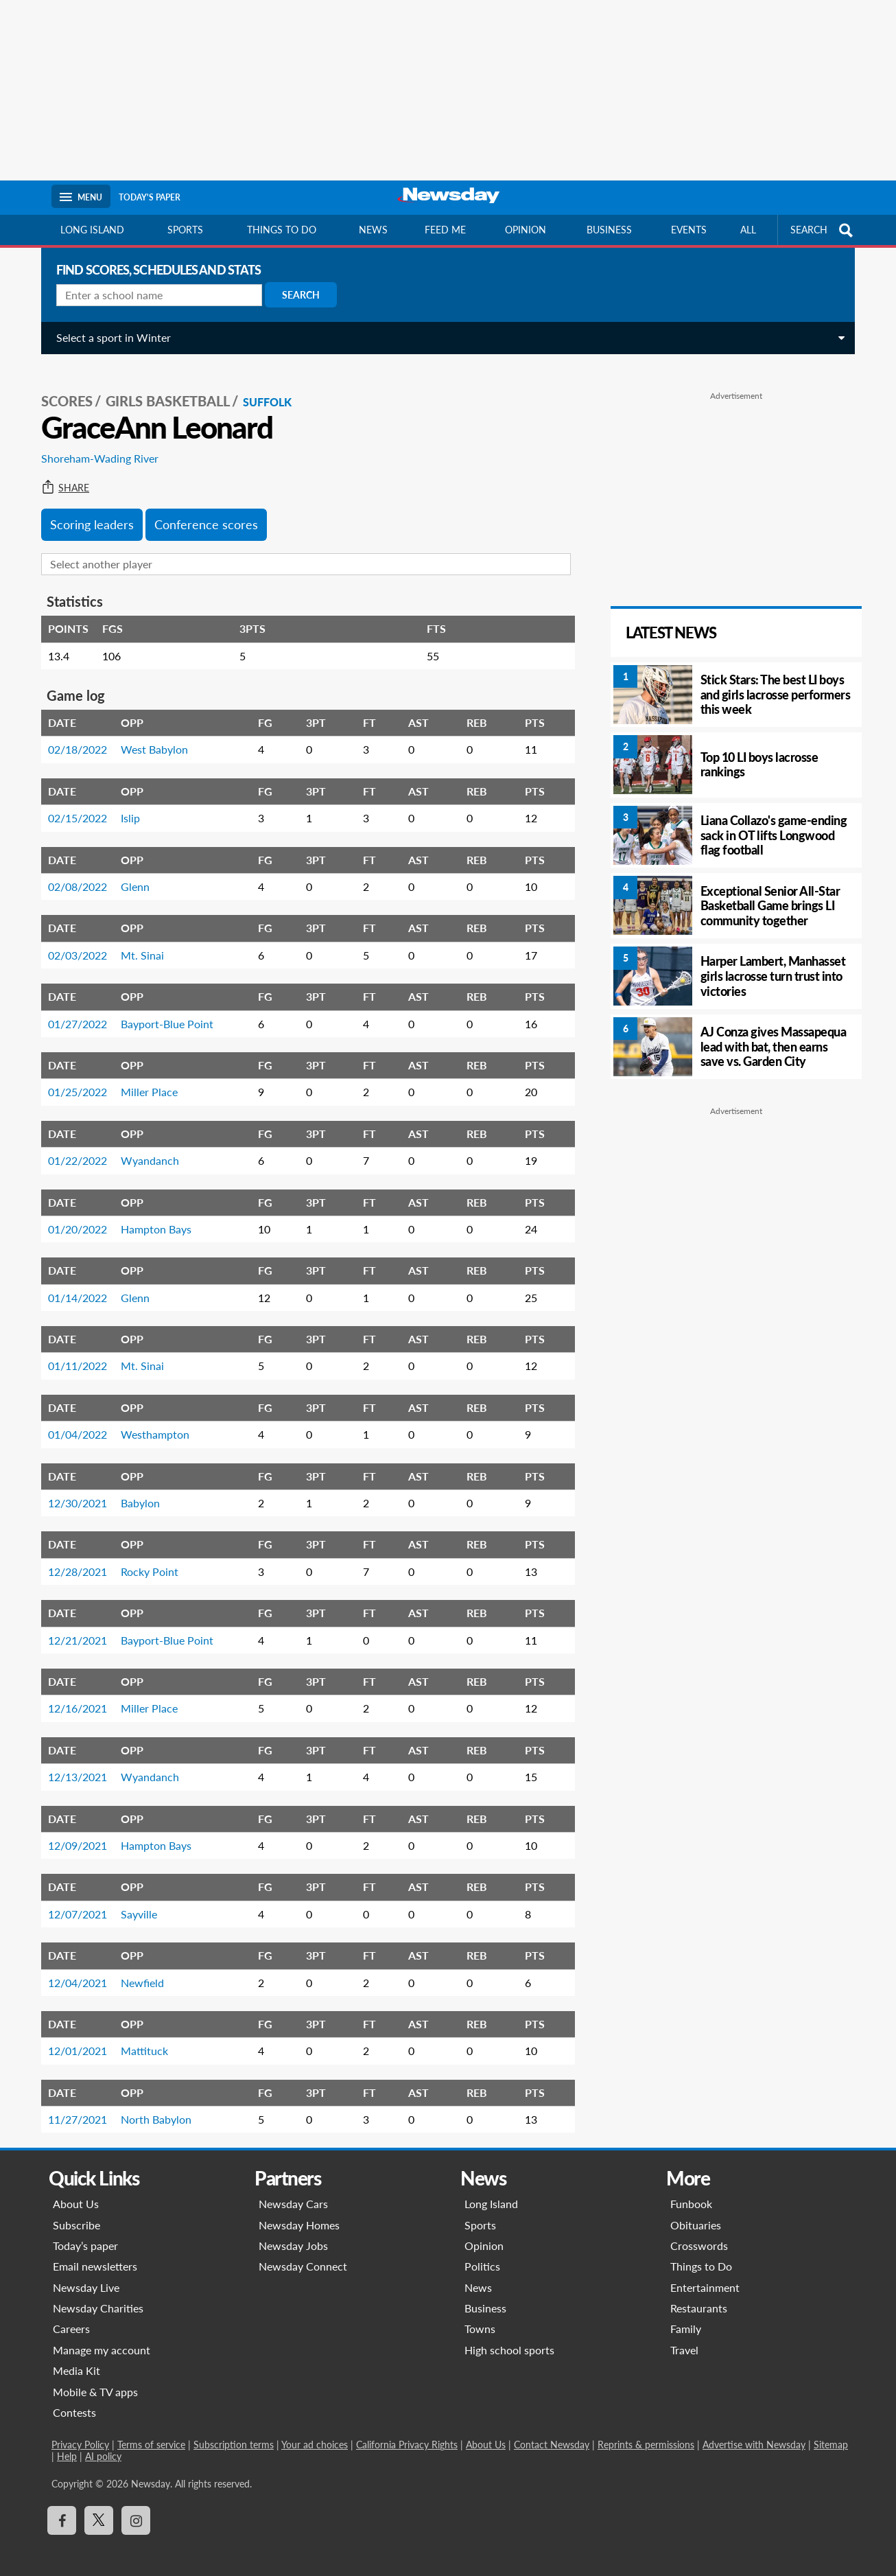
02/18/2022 (72, 740)
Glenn (130, 876)
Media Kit (76, 2360)
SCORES (62, 392)
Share (60, 478)
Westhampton (150, 1424)
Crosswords (699, 2235)
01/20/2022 (72, 1219)
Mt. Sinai (137, 945)
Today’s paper (85, 2235)
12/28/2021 (72, 1561)
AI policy (103, 2446)
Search (296, 295)
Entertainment (705, 2277)
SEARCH (823, 230)
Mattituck (139, 2040)
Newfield (137, 1973)
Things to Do (701, 2256)
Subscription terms (233, 2435)
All (748, 229)
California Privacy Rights (407, 2435)
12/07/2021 (72, 1904)
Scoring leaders (87, 514)
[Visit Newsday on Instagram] (135, 2510)
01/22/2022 (72, 1150)
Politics (482, 2256)
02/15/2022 (72, 808)
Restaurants (698, 2298)
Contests (74, 2402)
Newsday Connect (303, 2256)
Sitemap (831, 2435)
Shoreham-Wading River (95, 449)
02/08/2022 (72, 876)
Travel (684, 2340)
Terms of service (151, 2435)
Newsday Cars (293, 2194)
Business (609, 229)
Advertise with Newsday (754, 2435)
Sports (185, 229)
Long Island (92, 229)
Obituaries (695, 2215)
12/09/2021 (72, 1835)
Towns (479, 2319)
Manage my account (101, 2340)
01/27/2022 (72, 1014)
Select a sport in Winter (108, 337)
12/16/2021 (72, 1699)
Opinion (525, 229)
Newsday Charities (98, 2298)
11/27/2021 (72, 2109)
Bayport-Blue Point (162, 1014)
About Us (76, 2194)
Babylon (135, 1493)
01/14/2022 (72, 1288)
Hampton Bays (151, 1219)
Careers (71, 2319)
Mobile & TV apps (95, 2382)
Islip (125, 808)
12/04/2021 (72, 1973)
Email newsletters (95, 2256)
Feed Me (445, 229)
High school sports (509, 2340)
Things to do (281, 229)
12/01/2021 (72, 2040)
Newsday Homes (299, 2215)
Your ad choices (314, 2435)
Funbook (691, 2194)
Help (67, 2446)
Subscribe (76, 2215)
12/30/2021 (72, 1493)
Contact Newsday (551, 2435)
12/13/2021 (72, 1767)
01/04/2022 (72, 1424)
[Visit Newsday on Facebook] (61, 2510)
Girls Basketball (163, 392)
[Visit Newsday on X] (98, 2510)
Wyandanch (145, 1150)
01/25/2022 (72, 1082)
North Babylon (151, 2109)
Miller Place (144, 1082)
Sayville (134, 1904)
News (373, 229)
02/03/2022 (72, 945)
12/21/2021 (72, 1630)
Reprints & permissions (646, 2435)
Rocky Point (145, 1561)
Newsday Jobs (293, 2235)
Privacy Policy (80, 2435)
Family (685, 2319)
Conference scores (201, 514)
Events (689, 229)
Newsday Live (86, 2277)
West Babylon (149, 740)
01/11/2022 (72, 1356)
